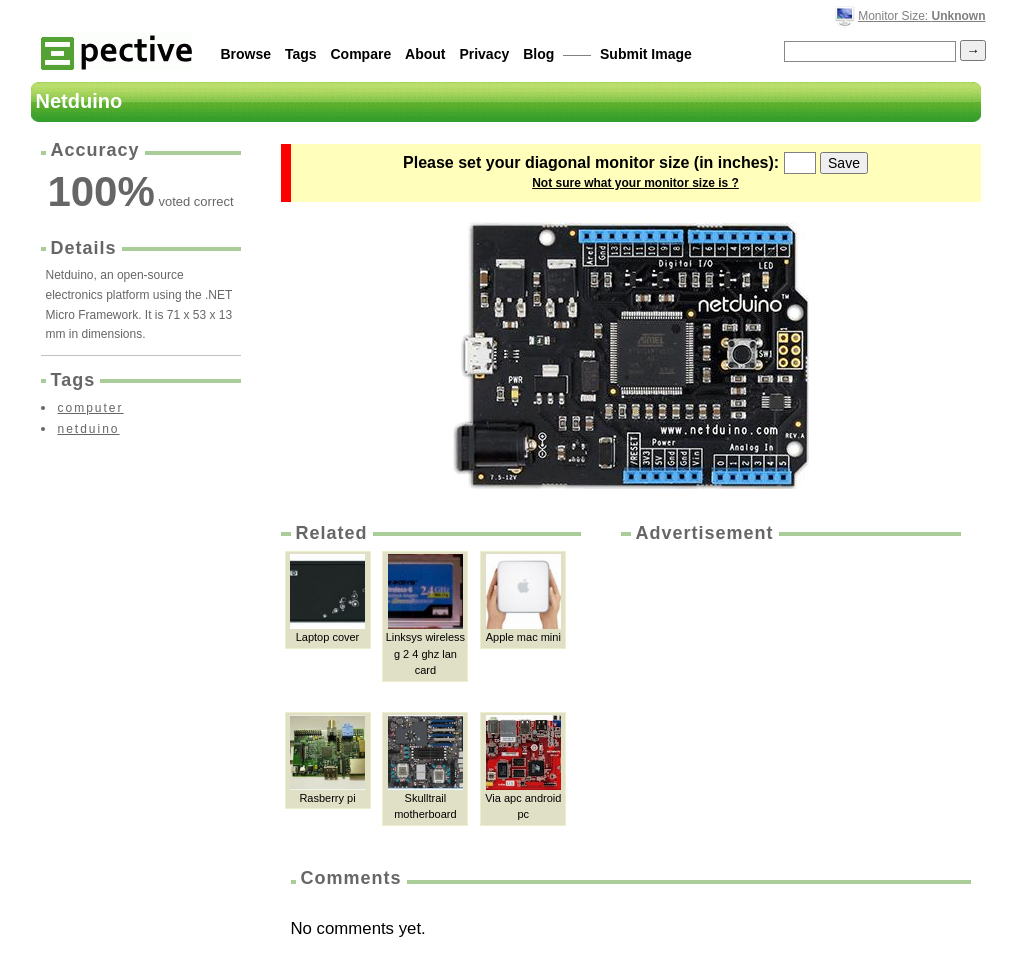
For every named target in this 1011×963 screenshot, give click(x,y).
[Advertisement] (789, 696)
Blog (538, 54)
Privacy (484, 54)
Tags (301, 54)
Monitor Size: (921, 16)
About (425, 54)
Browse (246, 54)
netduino (89, 429)
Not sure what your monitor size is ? (635, 183)
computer (91, 408)
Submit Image (646, 54)
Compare (361, 54)
